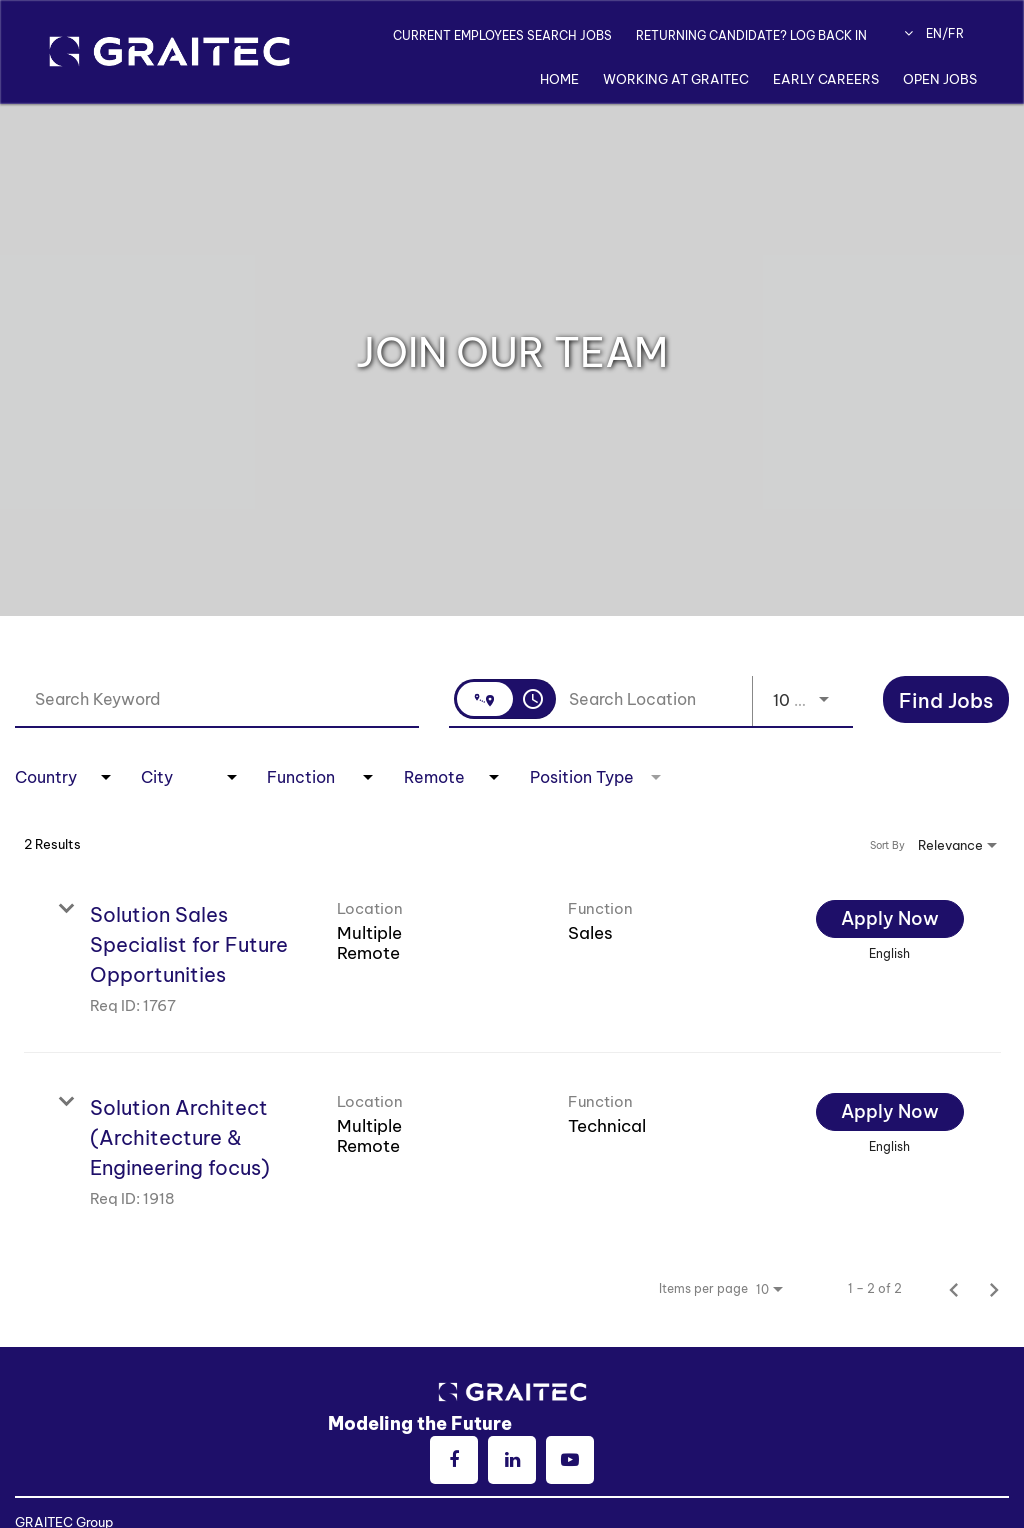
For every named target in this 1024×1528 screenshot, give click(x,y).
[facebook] (454, 1460)
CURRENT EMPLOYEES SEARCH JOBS (502, 35)
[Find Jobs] (946, 702)
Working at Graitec (676, 79)
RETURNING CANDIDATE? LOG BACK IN (751, 35)
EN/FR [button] (934, 33)
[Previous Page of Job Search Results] (954, 1289)
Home (559, 79)
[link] (512, 956)
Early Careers (826, 79)
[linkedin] (512, 1460)
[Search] (946, 699)
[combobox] (217, 698)
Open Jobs (940, 79)
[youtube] (570, 1460)
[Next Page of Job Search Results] (994, 1289)
